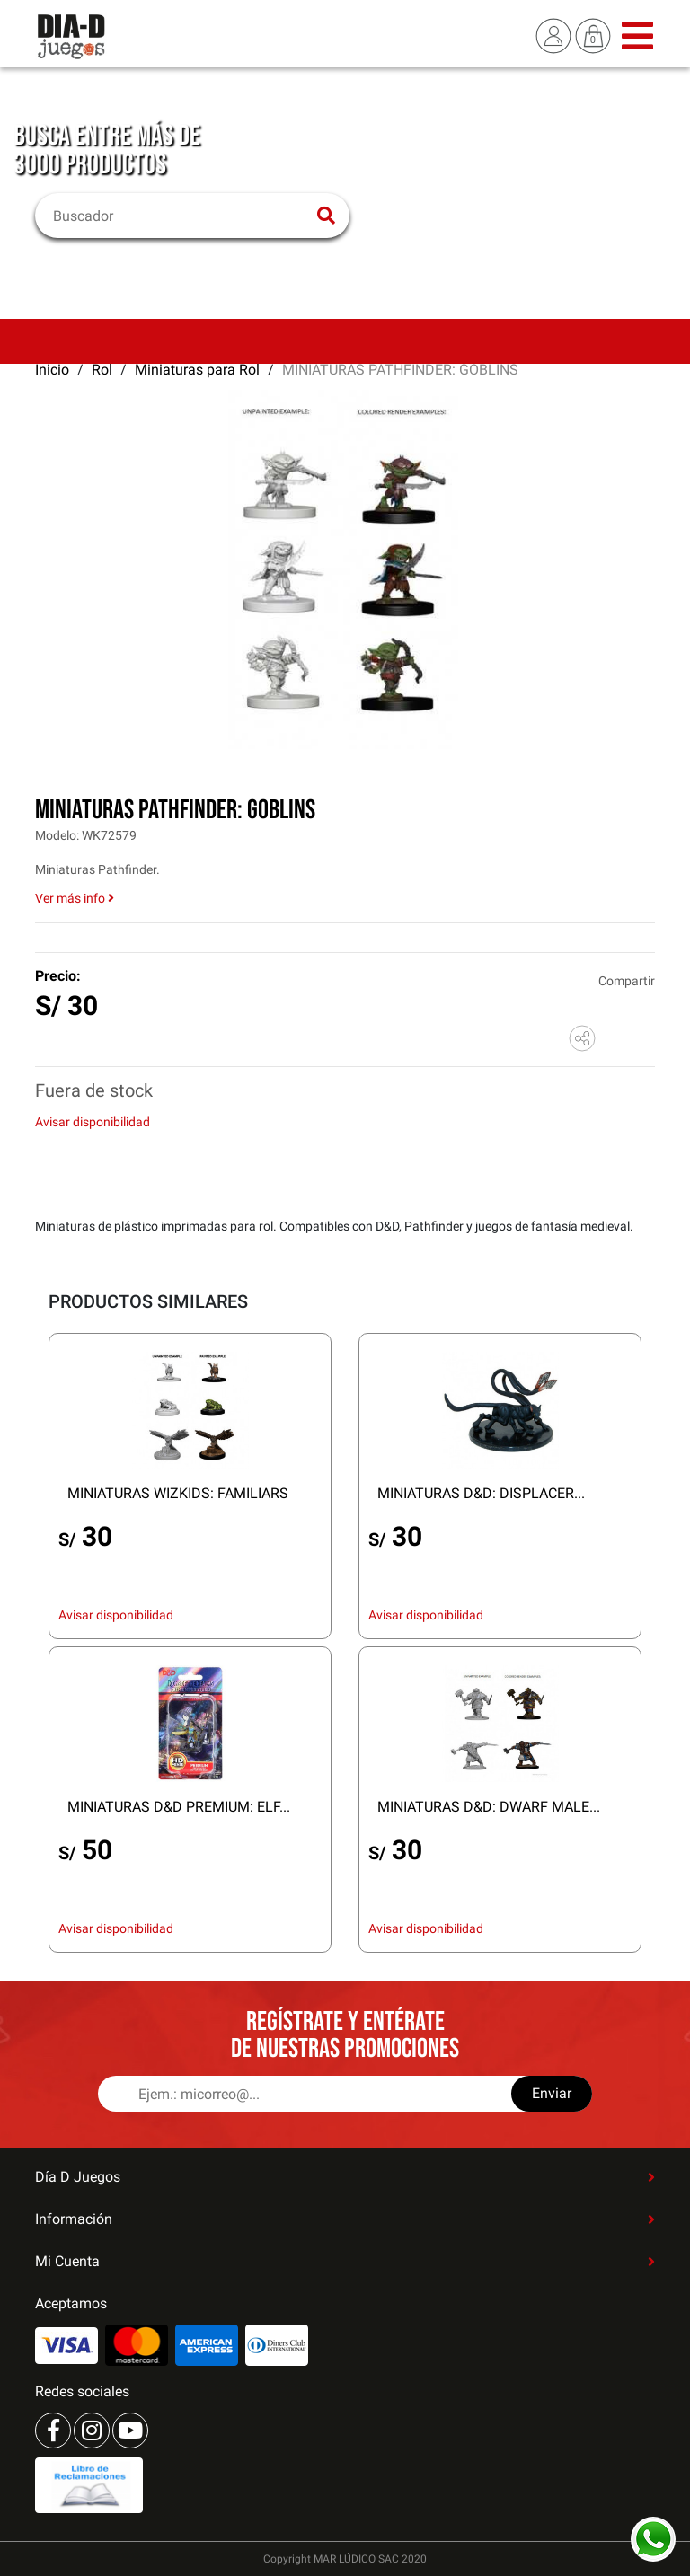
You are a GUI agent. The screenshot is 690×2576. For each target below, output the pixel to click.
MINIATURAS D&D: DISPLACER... (481, 1493)
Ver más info (74, 898)
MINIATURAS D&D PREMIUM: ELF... (178, 1806)
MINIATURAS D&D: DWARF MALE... (488, 1806)
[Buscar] (181, 215)
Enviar (551, 2093)
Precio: (58, 975)
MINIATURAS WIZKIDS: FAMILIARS (177, 1493)
